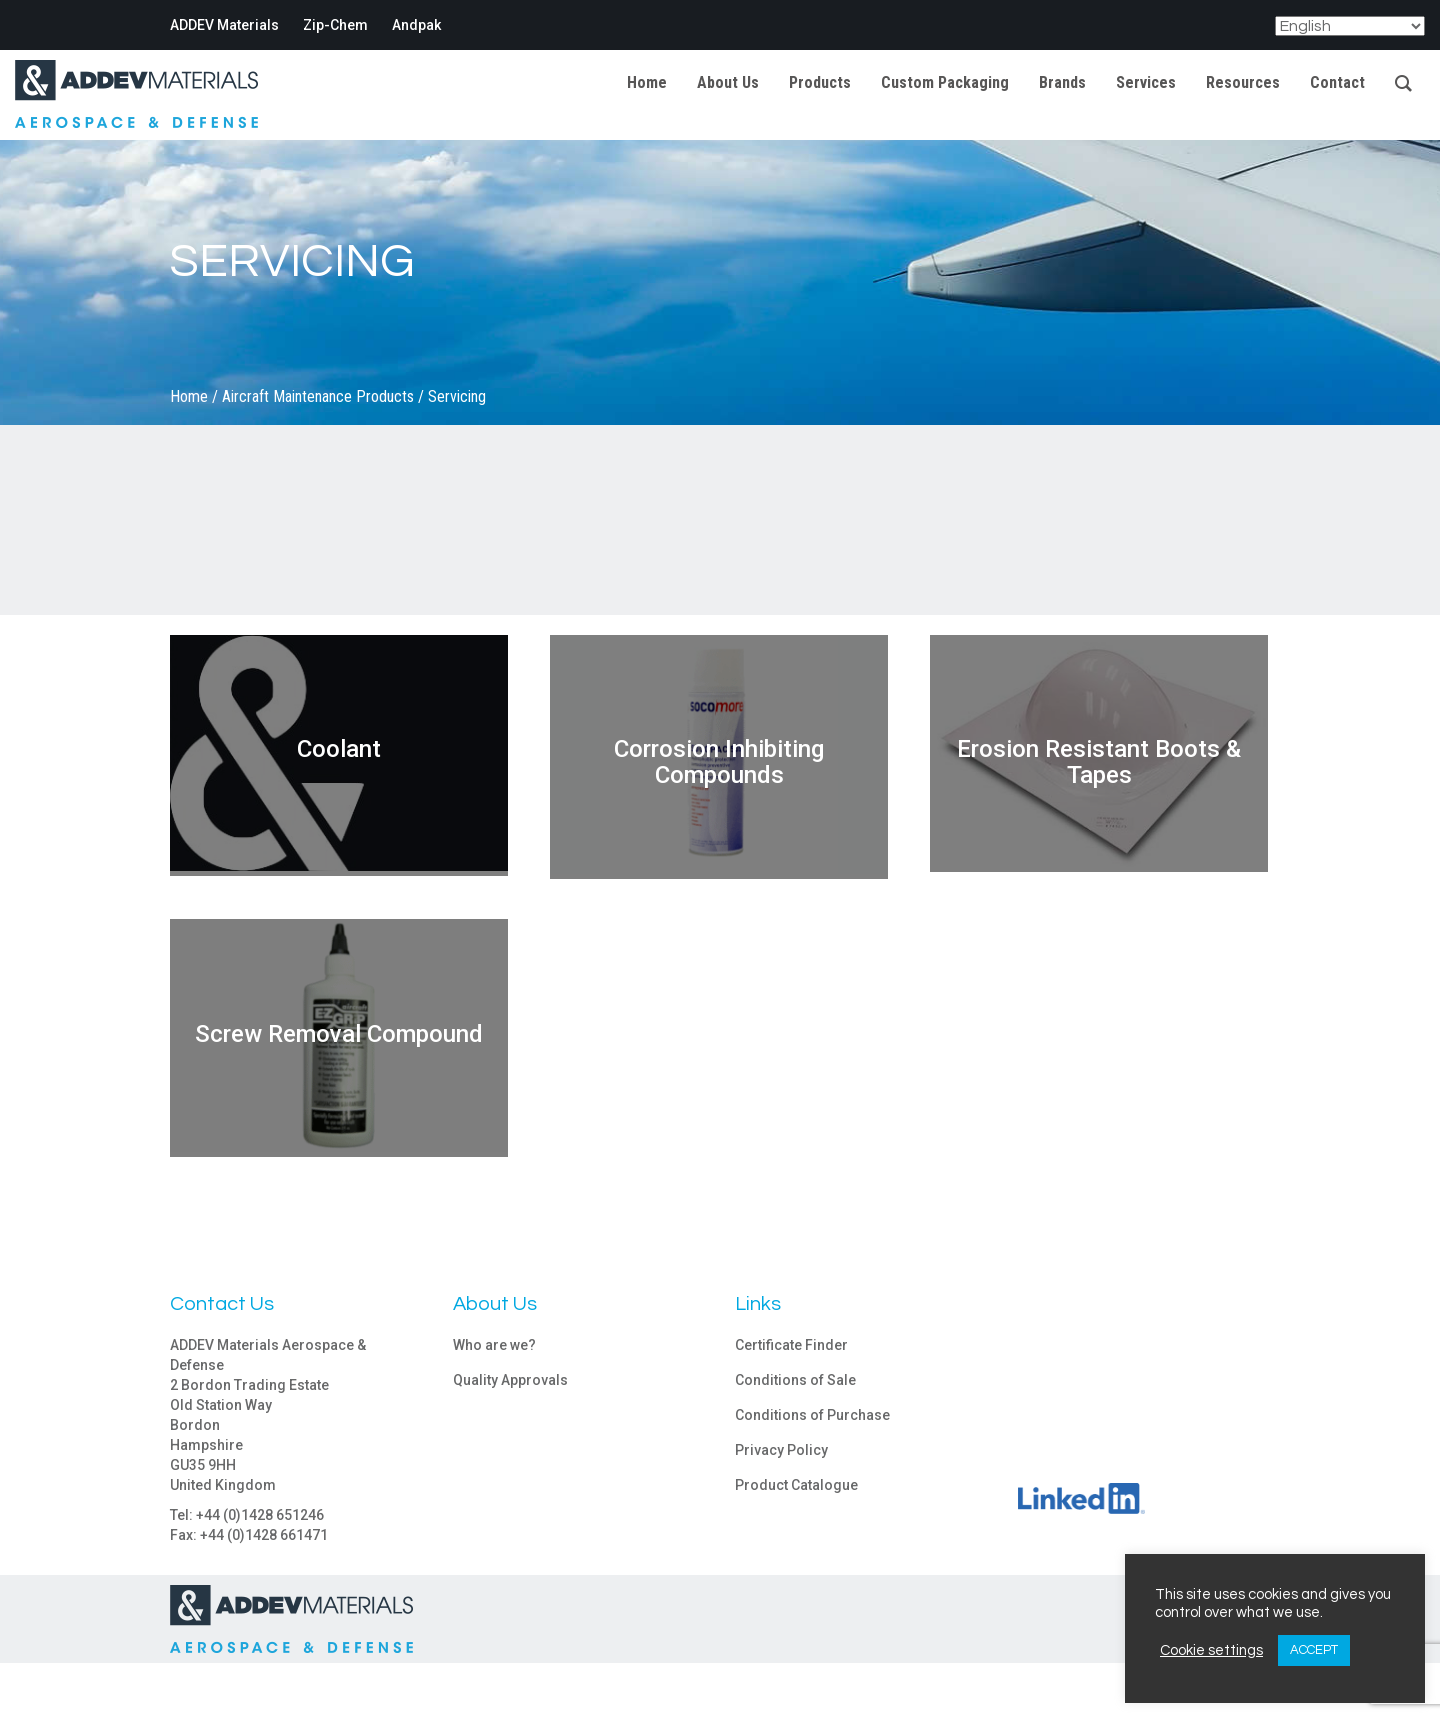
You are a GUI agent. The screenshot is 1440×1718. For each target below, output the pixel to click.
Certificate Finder (791, 1345)
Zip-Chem (335, 25)
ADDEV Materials (224, 25)
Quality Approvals (510, 1380)
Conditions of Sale (795, 1380)
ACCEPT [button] (1314, 1650)
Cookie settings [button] (1211, 1650)
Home (189, 396)
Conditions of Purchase (812, 1415)
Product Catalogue (796, 1485)
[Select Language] (1350, 26)
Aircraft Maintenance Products (318, 396)
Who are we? (494, 1345)
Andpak (416, 25)
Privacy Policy (781, 1450)
